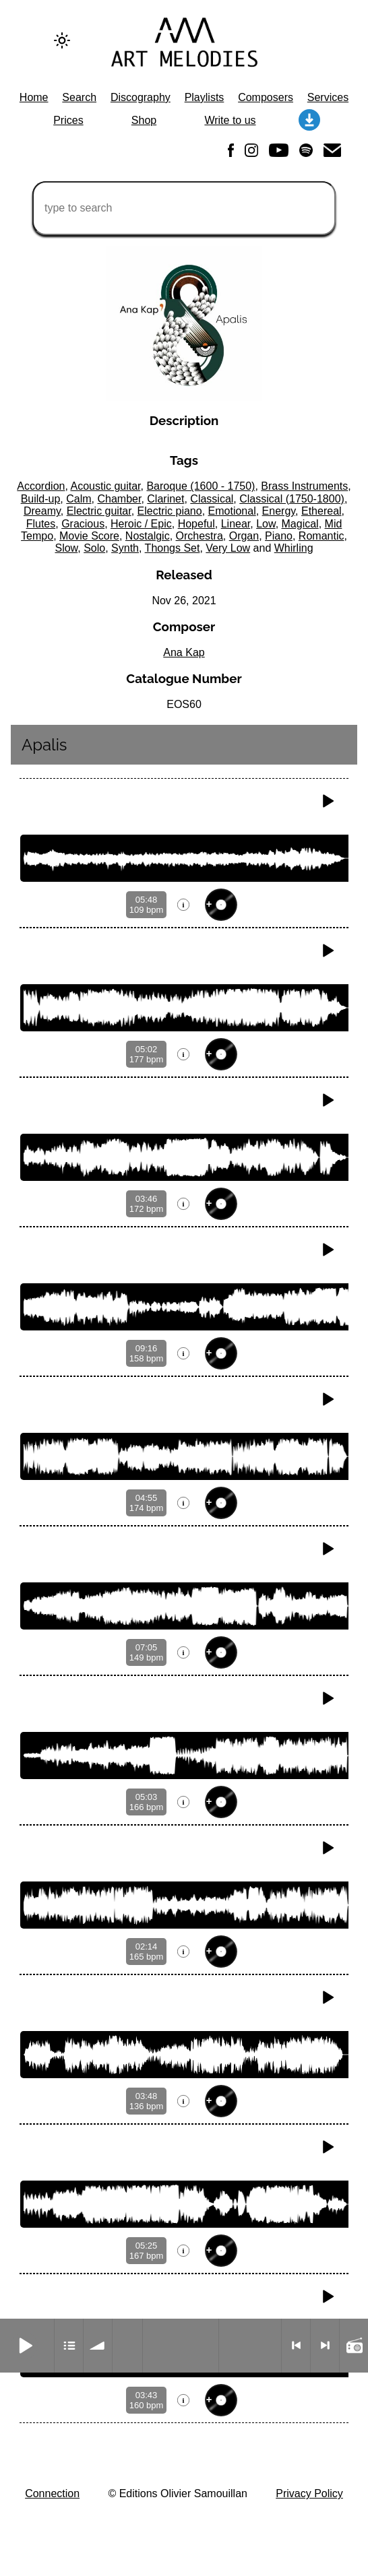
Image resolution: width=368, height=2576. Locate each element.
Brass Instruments (304, 486)
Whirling (293, 548)
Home (34, 97)
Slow (66, 548)
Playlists (204, 97)
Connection (52, 2493)
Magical (300, 523)
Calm (78, 499)
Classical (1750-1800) (291, 499)
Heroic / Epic (141, 523)
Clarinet (165, 499)
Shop (143, 120)
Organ (244, 536)
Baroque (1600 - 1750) (200, 486)
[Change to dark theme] (62, 40)
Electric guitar (99, 511)
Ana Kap (183, 652)
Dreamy (42, 511)
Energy (279, 511)
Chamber (119, 499)
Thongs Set (172, 548)
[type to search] (184, 208)
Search (79, 97)
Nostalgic (147, 536)
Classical (211, 499)
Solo (94, 548)
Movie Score (89, 536)
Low (265, 523)
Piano (279, 536)
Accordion (41, 486)
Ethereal (321, 511)
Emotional (232, 511)
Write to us (229, 120)
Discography (141, 97)
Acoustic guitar (105, 486)
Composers (265, 97)
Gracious (82, 523)
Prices (68, 120)
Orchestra (199, 536)
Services (327, 97)
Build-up (41, 499)
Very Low (228, 548)
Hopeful (196, 523)
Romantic (321, 536)
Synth (125, 548)
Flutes (41, 523)
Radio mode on (354, 2345)
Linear (236, 523)
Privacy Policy (309, 2493)
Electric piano (169, 511)
